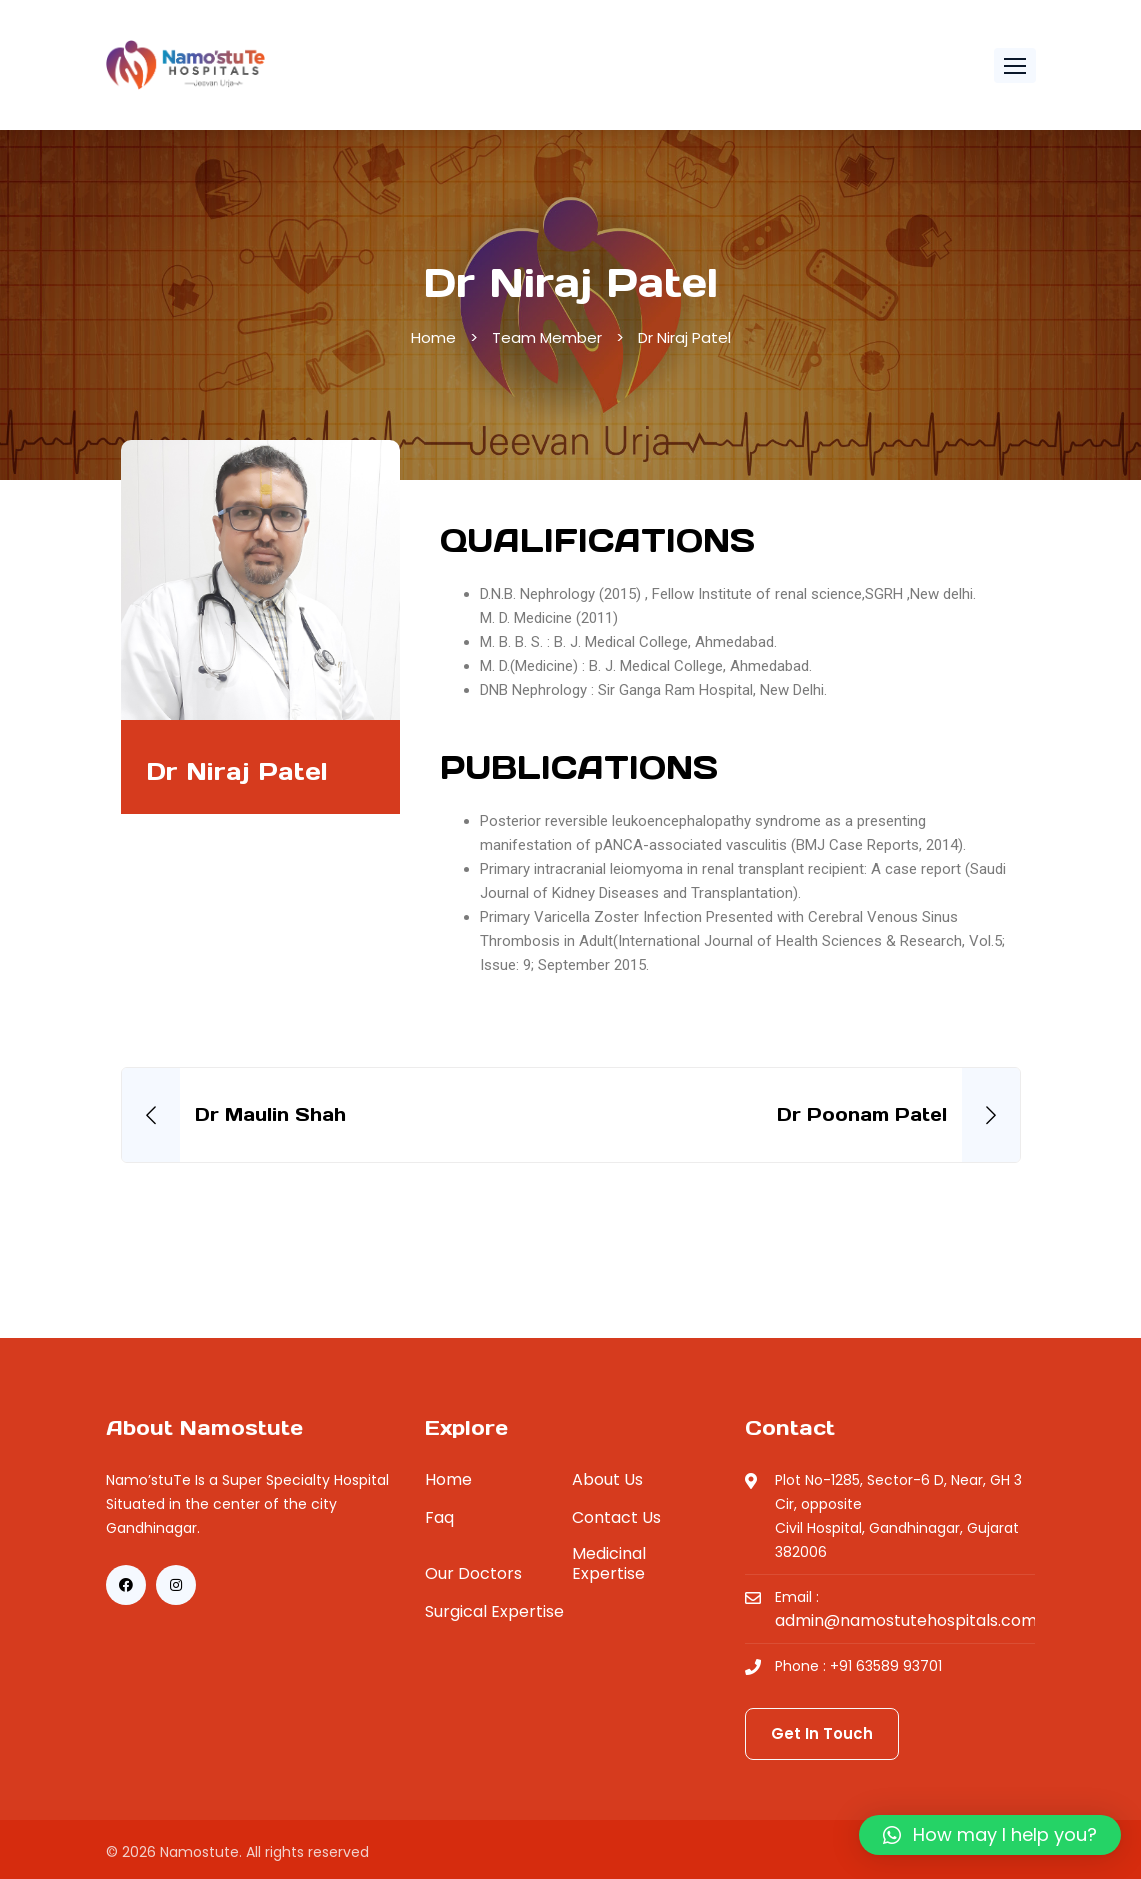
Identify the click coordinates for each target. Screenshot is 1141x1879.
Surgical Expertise (494, 1612)
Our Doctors (473, 1574)
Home (433, 337)
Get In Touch (822, 1733)
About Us (607, 1480)
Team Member (547, 337)
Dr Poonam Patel (862, 1114)
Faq (439, 1518)
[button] (1015, 65)
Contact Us (616, 1518)
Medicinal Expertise (609, 1564)
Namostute (199, 1852)
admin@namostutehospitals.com (906, 1621)
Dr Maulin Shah (270, 1114)
